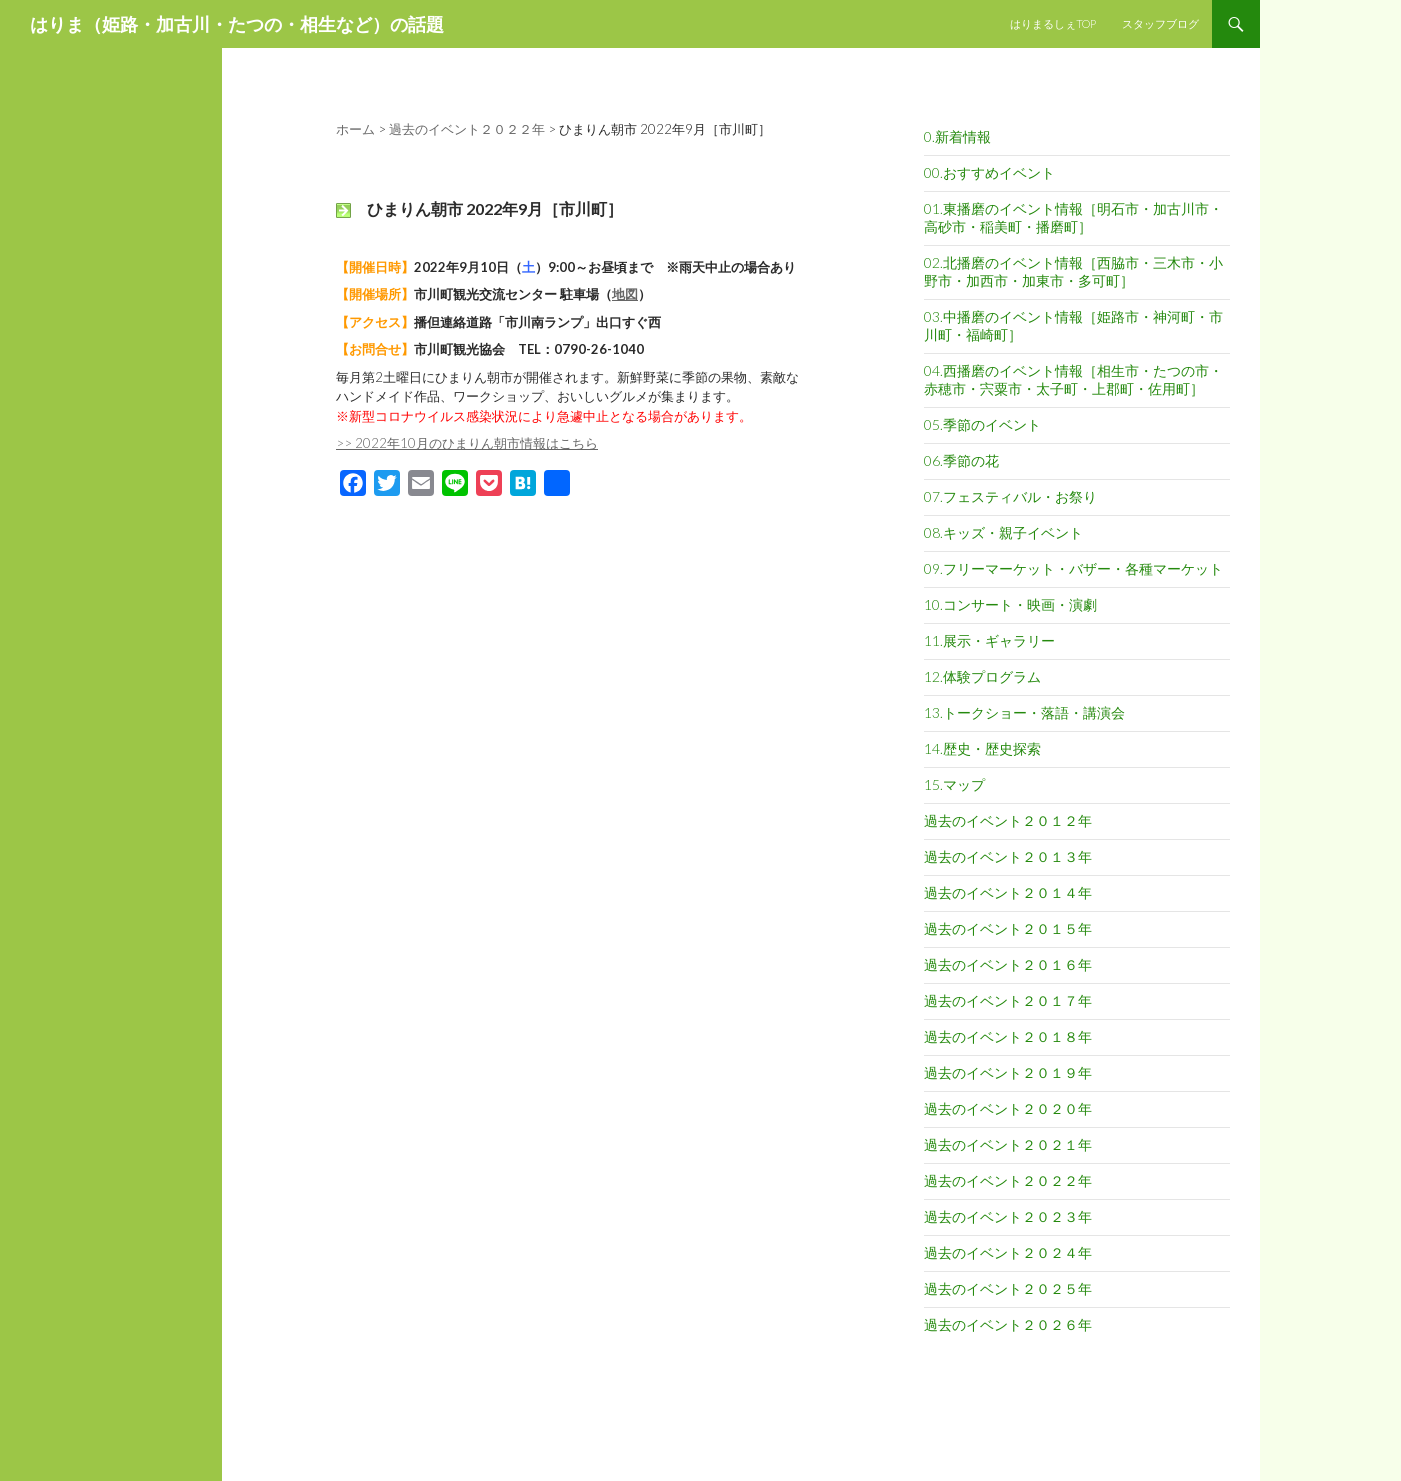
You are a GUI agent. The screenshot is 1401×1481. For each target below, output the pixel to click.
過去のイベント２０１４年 (1008, 892)
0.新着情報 (957, 136)
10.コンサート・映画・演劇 (1010, 604)
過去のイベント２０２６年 (1008, 1324)
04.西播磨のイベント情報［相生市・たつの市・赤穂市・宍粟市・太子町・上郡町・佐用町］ (1073, 379)
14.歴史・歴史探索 (982, 748)
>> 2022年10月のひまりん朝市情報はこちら (467, 443)
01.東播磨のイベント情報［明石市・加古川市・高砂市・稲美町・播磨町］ (1073, 217)
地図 (625, 294)
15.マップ (954, 784)
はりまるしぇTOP (1053, 23)
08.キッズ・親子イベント (1003, 532)
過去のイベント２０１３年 (1008, 856)
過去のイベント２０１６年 (1008, 964)
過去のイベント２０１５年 (1008, 928)
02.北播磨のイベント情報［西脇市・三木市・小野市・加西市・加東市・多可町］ (1073, 271)
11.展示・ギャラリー (989, 640)
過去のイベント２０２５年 (1008, 1288)
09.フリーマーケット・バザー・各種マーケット (1073, 568)
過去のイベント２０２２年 (1008, 1180)
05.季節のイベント (982, 424)
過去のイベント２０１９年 (1008, 1072)
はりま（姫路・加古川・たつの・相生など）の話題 (237, 24)
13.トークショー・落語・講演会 (1024, 712)
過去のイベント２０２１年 (1008, 1144)
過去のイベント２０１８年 (1008, 1036)
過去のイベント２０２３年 (1008, 1216)
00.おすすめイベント (989, 172)
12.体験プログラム (982, 676)
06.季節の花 (961, 460)
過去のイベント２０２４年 (1008, 1252)
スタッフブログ (1160, 23)
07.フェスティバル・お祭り (1010, 496)
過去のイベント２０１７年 (1008, 1000)
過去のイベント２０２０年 (1008, 1108)
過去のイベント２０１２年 (1008, 820)
